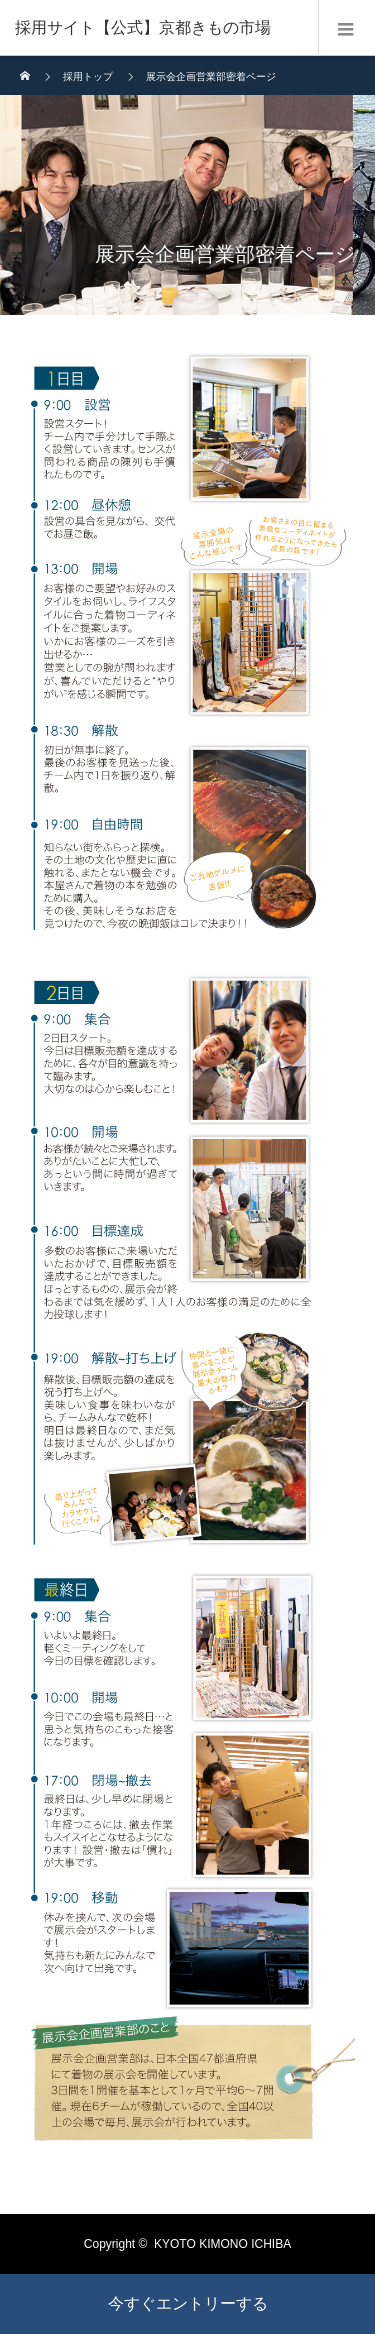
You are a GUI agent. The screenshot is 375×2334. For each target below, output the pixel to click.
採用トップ (88, 76)
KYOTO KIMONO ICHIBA (222, 2244)
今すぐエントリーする (188, 2303)
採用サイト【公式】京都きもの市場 (143, 27)
